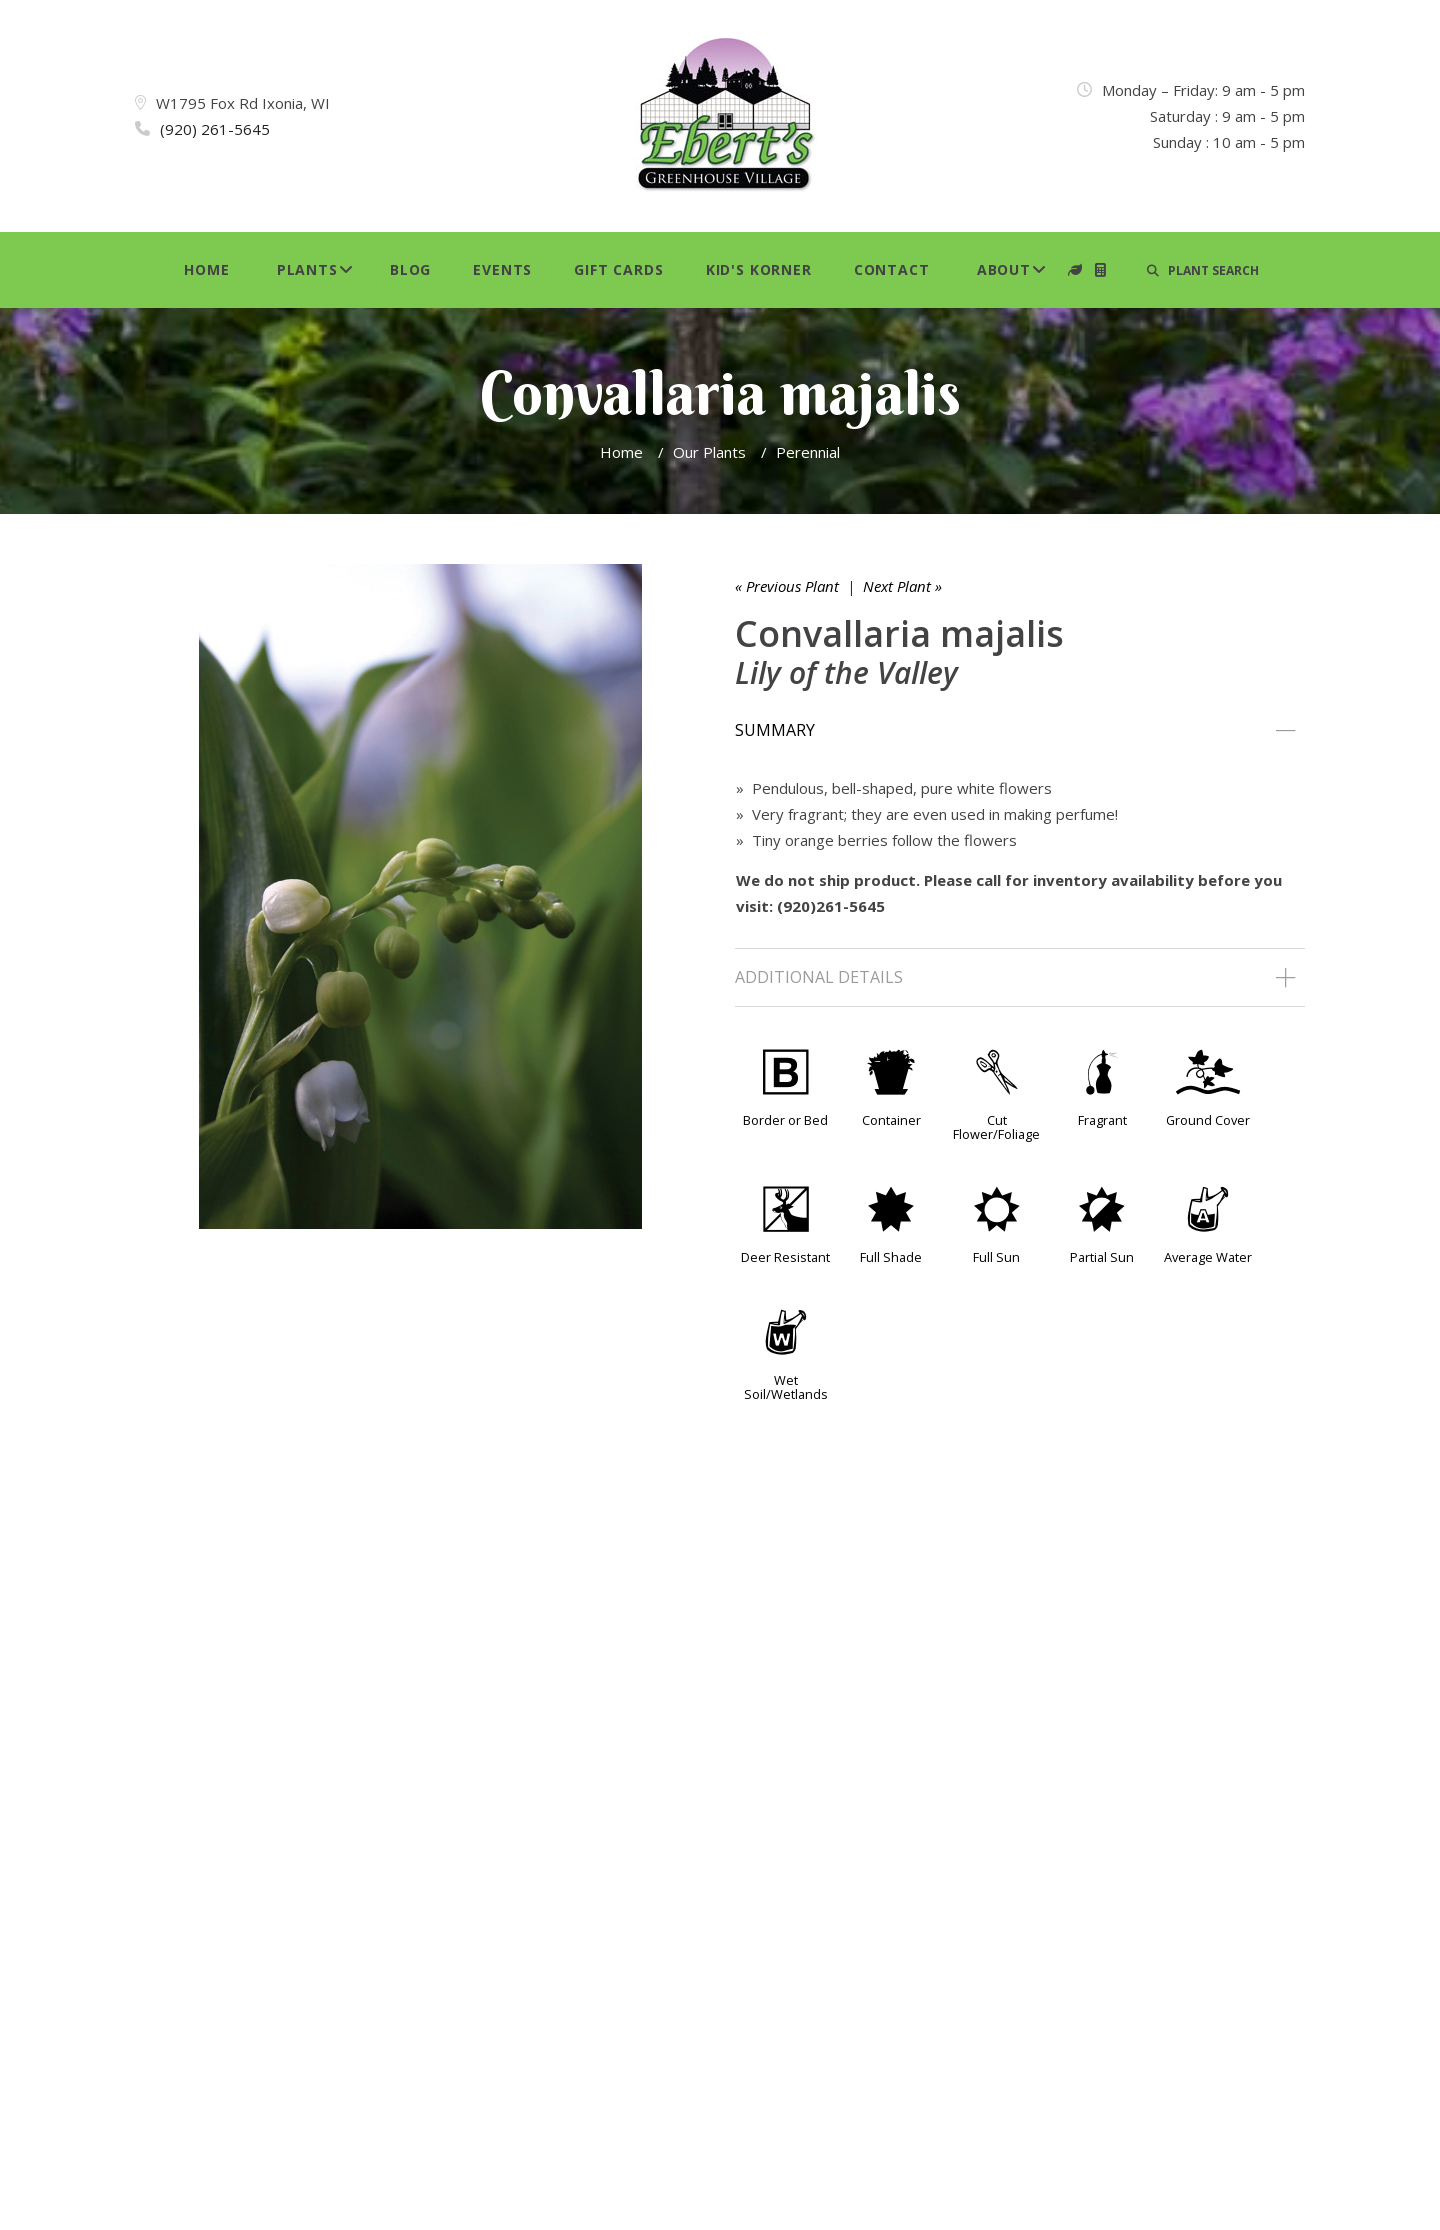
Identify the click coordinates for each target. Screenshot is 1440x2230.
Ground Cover (1208, 1120)
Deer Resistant (785, 1257)
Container (891, 1120)
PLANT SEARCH (1203, 270)
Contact (892, 269)
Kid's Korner (759, 269)
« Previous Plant (787, 586)
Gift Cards (618, 269)
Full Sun (996, 1257)
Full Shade (891, 1257)
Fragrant (1102, 1120)
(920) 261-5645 (215, 129)
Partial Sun (1102, 1257)
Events (502, 269)
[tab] (1020, 731)
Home (206, 269)
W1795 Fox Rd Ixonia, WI (243, 103)
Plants (307, 269)
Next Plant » (902, 586)
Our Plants (709, 452)
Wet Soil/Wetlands (786, 1387)
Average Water (1208, 1257)
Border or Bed (785, 1120)
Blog (410, 269)
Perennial (808, 452)
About (1004, 269)
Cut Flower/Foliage (996, 1127)
